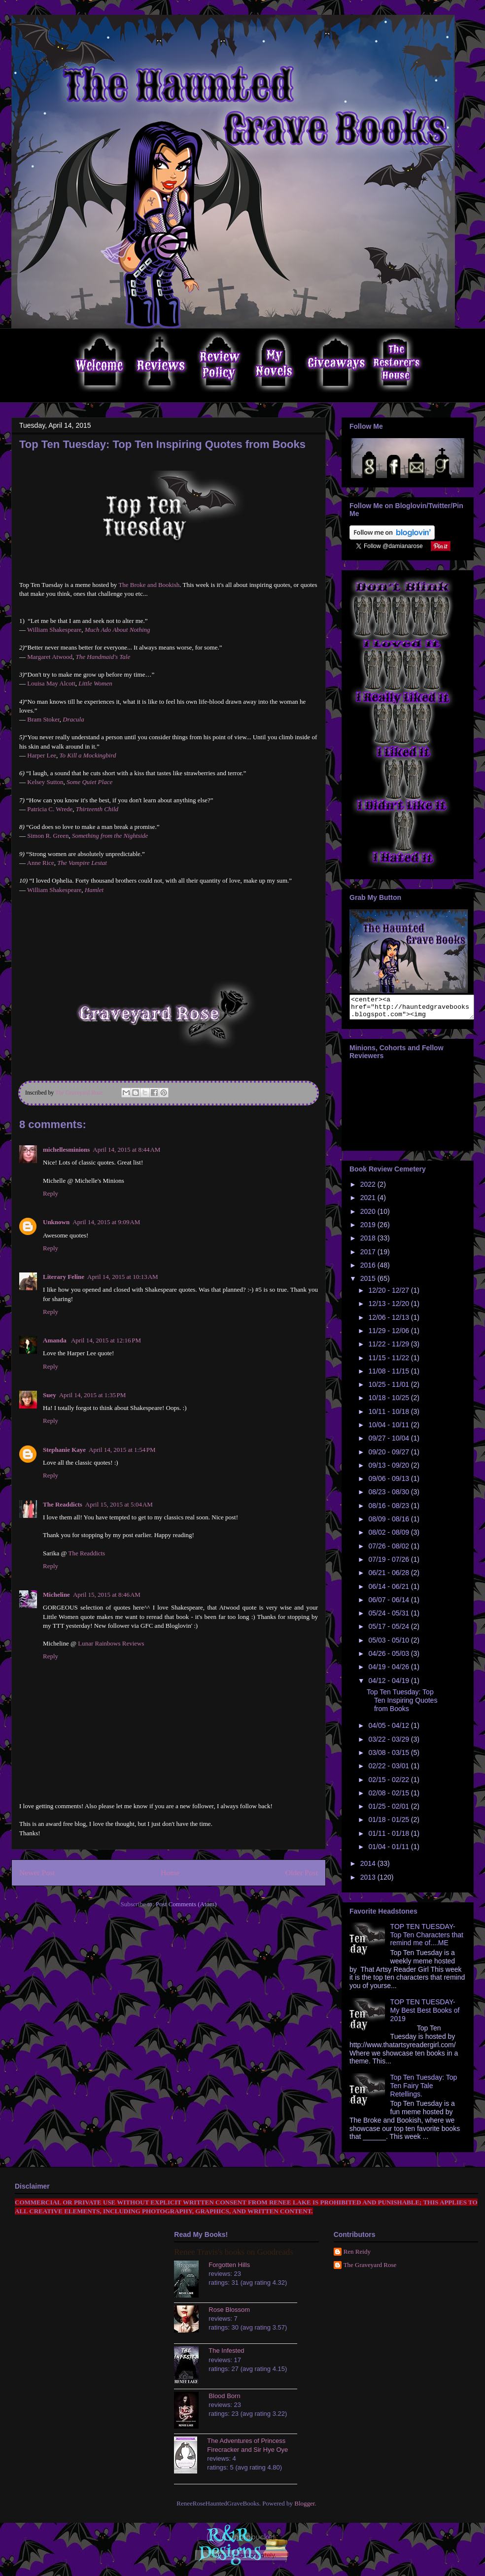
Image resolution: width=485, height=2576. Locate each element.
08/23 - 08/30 (389, 1496)
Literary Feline (63, 1276)
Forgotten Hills (229, 2269)
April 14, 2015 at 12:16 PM (106, 1340)
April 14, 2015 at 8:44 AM (126, 1149)
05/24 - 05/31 (389, 1617)
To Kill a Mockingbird (88, 755)
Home (170, 1872)
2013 (369, 1882)
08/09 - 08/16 (389, 1523)
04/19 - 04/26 (389, 1671)
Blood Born (224, 2400)
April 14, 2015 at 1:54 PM (122, 1449)
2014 (369, 1868)
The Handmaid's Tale (103, 656)
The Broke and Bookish (148, 584)
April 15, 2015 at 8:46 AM (106, 1594)
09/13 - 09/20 (389, 1470)
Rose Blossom (229, 2314)
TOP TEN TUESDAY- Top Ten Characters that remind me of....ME (426, 1939)
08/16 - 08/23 (389, 1510)
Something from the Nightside (110, 835)
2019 (369, 1229)
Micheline (56, 1594)
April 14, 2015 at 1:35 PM (92, 1395)
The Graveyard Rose (370, 2269)
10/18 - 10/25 (389, 1402)
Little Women (95, 683)
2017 (369, 1256)
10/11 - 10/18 (389, 1416)
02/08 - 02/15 (389, 1797)
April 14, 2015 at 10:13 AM (122, 1276)
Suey (49, 1395)
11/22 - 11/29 (389, 1348)
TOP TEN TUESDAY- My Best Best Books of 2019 (425, 2014)
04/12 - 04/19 (389, 1685)
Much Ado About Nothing (117, 629)
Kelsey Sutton (45, 782)
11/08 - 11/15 (389, 1375)
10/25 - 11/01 (389, 1389)
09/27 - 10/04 (389, 1442)
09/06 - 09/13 (389, 1483)
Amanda (55, 1340)
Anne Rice (40, 862)
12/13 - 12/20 (389, 1308)
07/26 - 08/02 (389, 1550)
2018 (369, 1242)
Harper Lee (41, 755)
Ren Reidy (357, 2256)
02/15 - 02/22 (389, 1784)
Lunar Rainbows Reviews (111, 1643)
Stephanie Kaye (64, 1449)
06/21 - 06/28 (389, 1577)
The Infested (226, 2355)
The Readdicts (62, 1504)
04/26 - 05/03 (389, 1658)
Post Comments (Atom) (186, 1904)
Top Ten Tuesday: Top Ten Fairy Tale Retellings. (423, 2090)
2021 (369, 1202)
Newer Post (37, 1872)
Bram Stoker (43, 719)
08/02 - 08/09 (389, 1537)
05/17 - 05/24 (389, 1631)
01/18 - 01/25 (389, 1824)
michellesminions (66, 1149)
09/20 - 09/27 (389, 1456)
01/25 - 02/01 (389, 1811)
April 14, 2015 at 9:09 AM (106, 1222)
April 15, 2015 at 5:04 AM (119, 1504)
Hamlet (94, 889)
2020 (369, 1216)
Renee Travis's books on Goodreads (233, 2256)
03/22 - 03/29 (389, 1744)
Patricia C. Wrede (49, 809)
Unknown (56, 1222)
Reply (50, 1193)
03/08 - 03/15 (389, 1757)
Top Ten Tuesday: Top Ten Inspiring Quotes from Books (402, 1704)
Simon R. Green (48, 835)
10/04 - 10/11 (389, 1429)
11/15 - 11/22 (389, 1362)
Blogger (304, 2507)
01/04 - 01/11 (389, 1851)
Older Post (301, 1872)
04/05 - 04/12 (389, 1730)
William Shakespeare (54, 629)
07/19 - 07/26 (389, 1564)
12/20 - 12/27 (389, 1295)
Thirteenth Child (97, 809)
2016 (369, 1269)
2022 (369, 1189)
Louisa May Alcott (51, 683)
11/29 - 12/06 (389, 1335)
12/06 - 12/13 (389, 1322)
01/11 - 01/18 (389, 1838)
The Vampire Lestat (82, 862)
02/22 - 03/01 (389, 1770)
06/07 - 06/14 (389, 1604)
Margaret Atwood (49, 656)
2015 (369, 1283)
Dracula (73, 719)
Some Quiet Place (89, 782)
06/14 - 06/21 (389, 1591)
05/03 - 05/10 (389, 1645)
